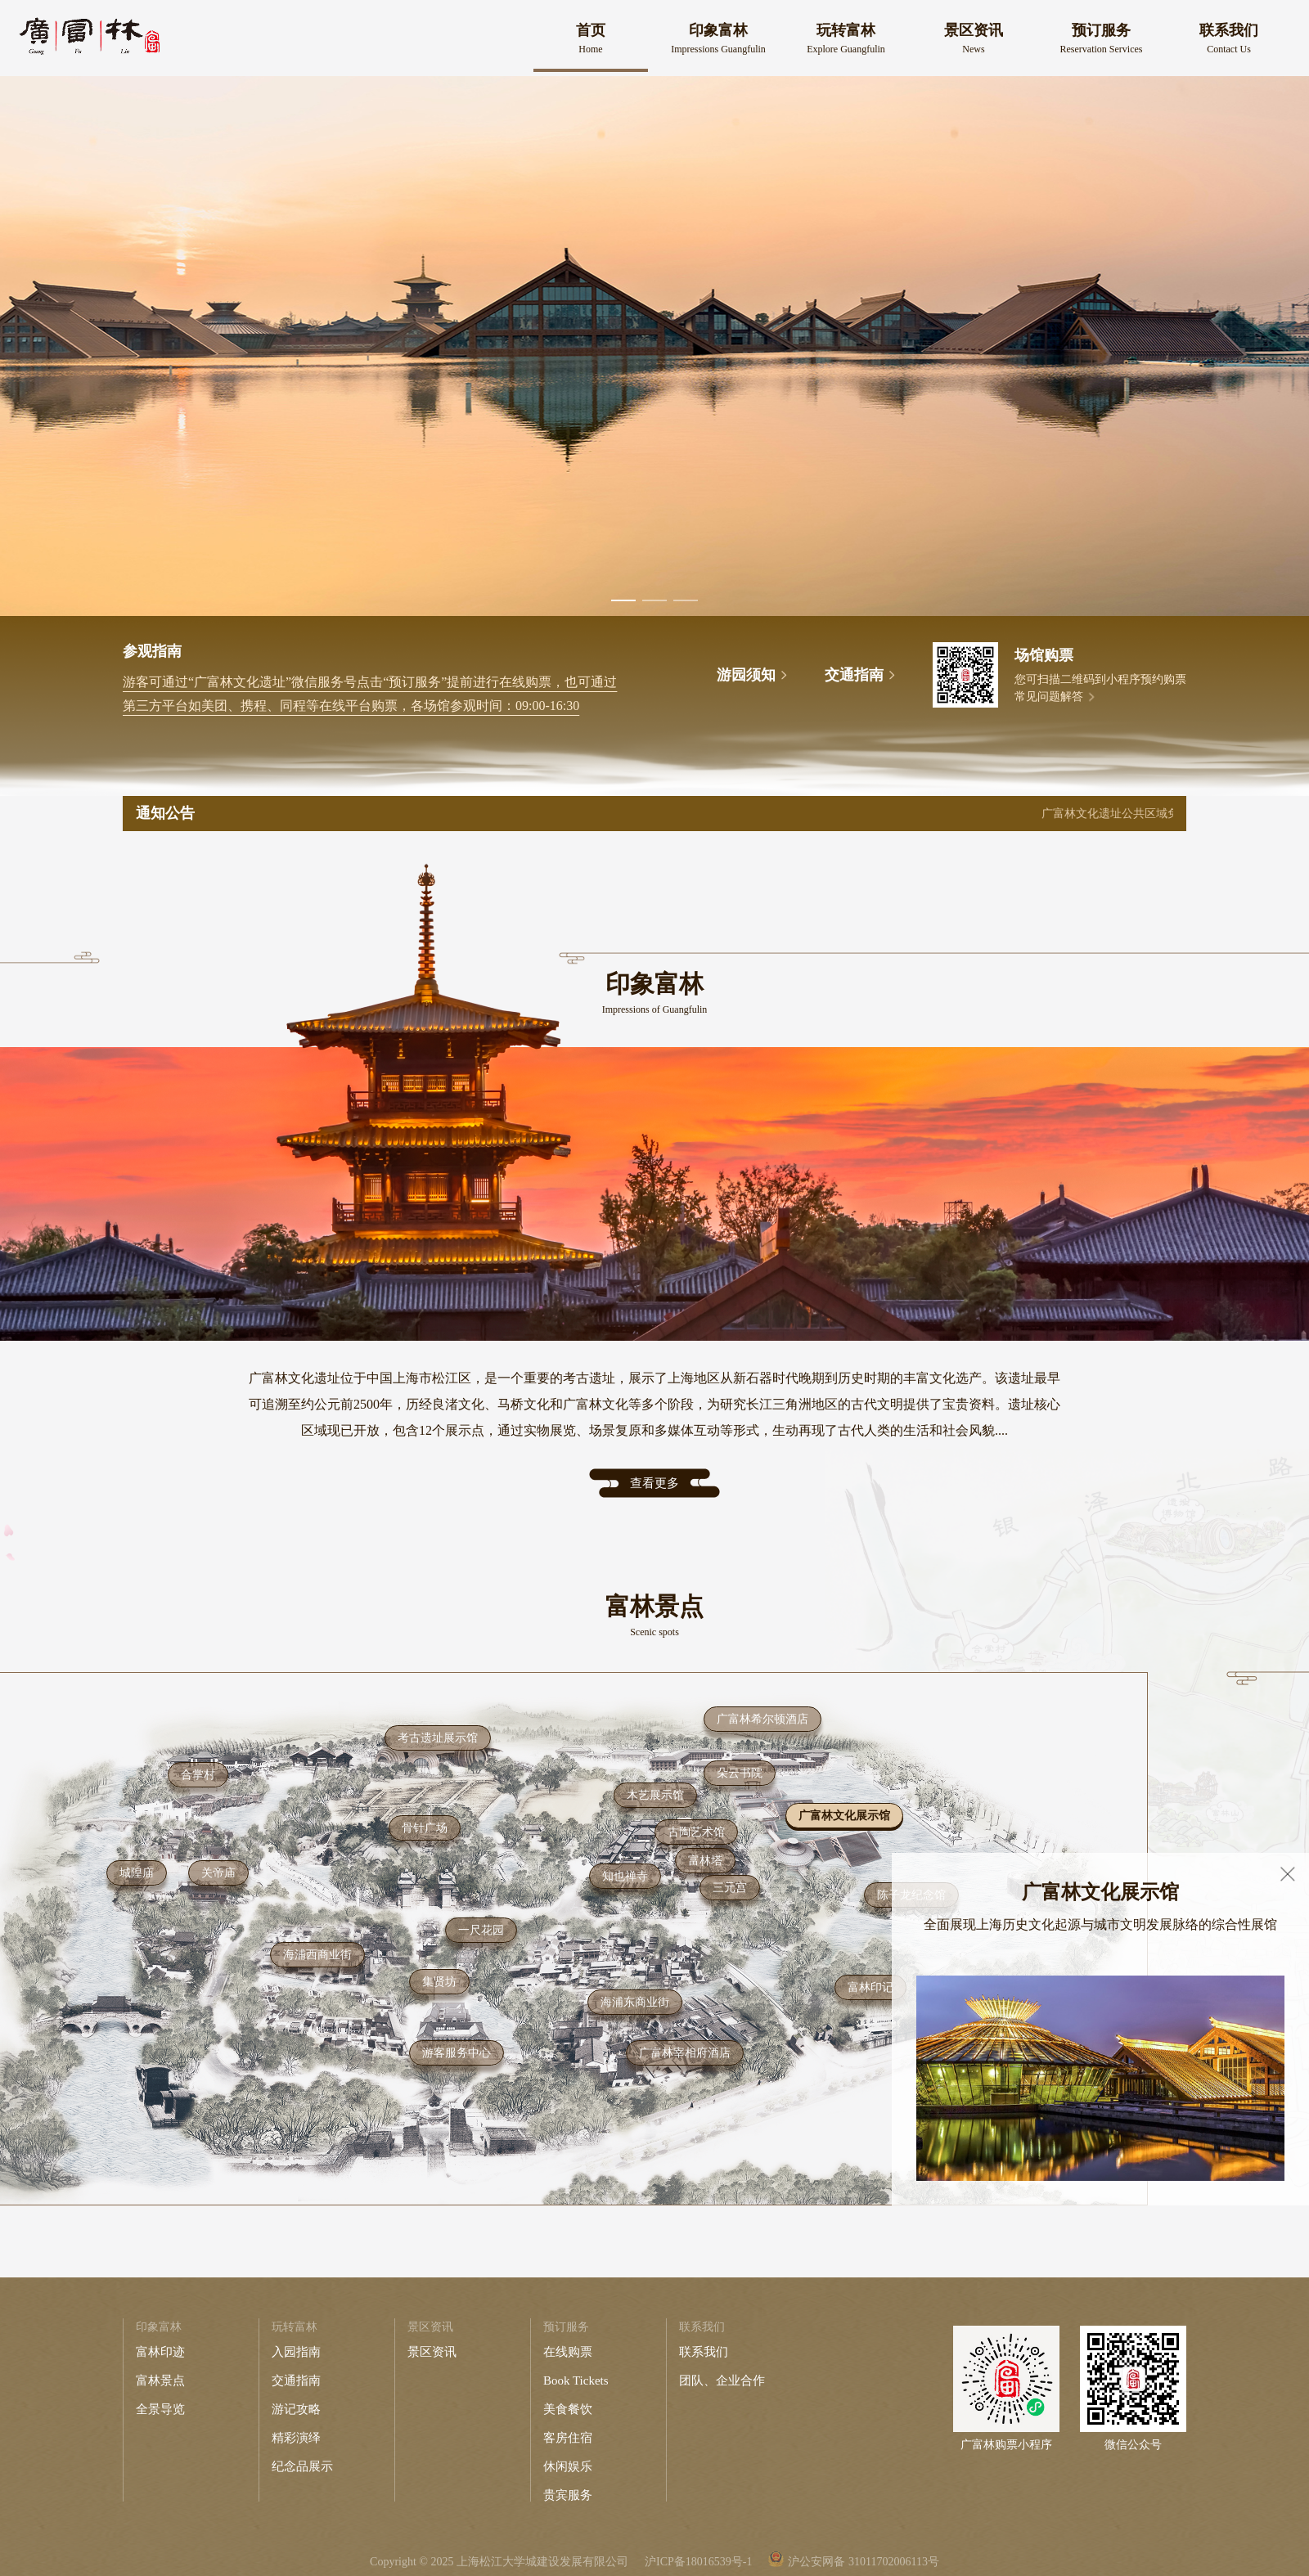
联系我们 (703, 2351)
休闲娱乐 (567, 2466)
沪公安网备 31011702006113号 (863, 2562)
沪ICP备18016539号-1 (698, 2562)
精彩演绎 (296, 2437)
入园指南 (296, 2351)
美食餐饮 (567, 2409)
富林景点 (160, 2380)
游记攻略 (296, 2409)
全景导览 (160, 2409)
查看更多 (654, 1483)
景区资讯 (432, 2351)
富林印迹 (160, 2351)
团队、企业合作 (722, 2380)
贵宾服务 (567, 2495)
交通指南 (296, 2380)
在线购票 (567, 2351)
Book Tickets (576, 2380)
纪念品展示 (302, 2466)
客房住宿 (567, 2437)
